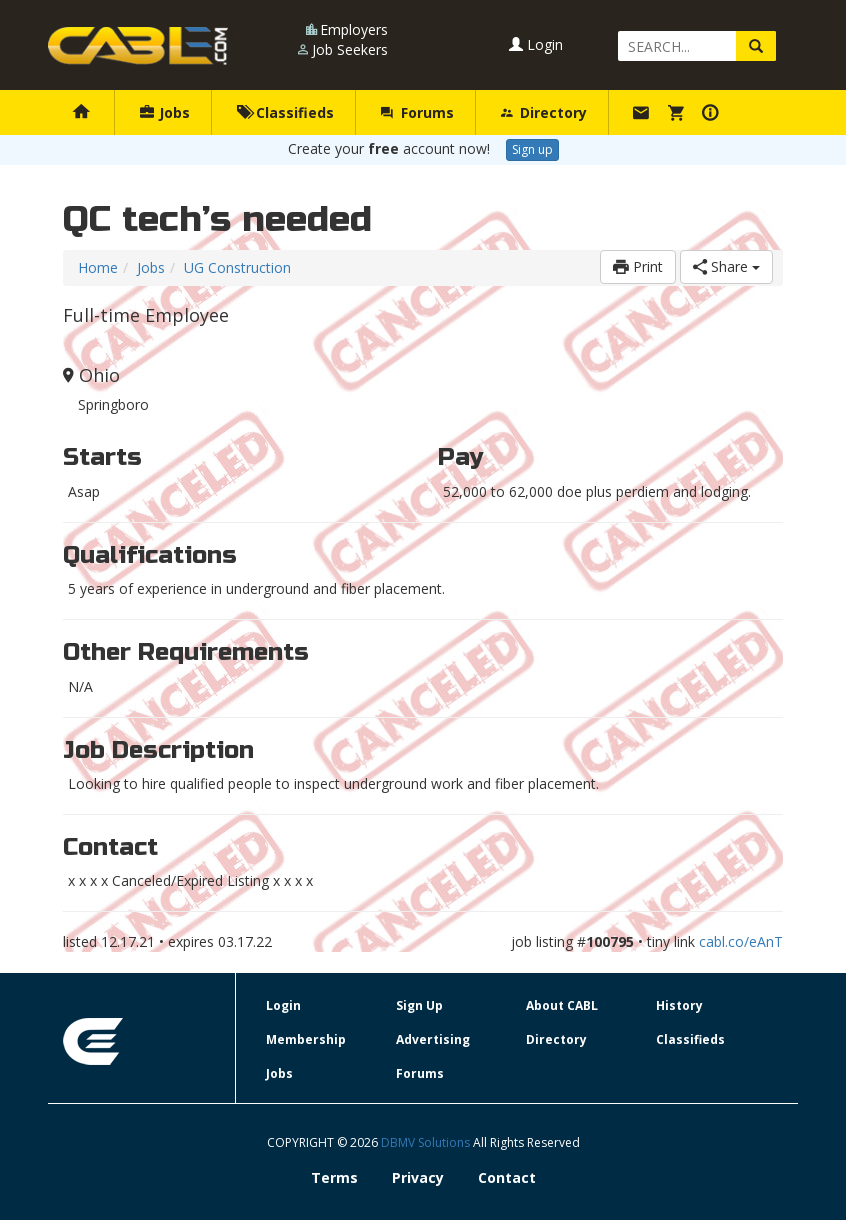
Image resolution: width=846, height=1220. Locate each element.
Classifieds (285, 112)
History (679, 1005)
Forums (417, 112)
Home (98, 267)
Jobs (165, 112)
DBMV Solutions (427, 1142)
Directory (544, 112)
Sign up (532, 149)
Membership (306, 1039)
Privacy (418, 1177)
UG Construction (237, 267)
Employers (354, 29)
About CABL (562, 1005)
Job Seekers (350, 49)
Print (638, 266)
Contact (507, 1177)
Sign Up (419, 1005)
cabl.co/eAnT (741, 941)
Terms (334, 1177)
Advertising (433, 1039)
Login (536, 44)
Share (726, 266)
